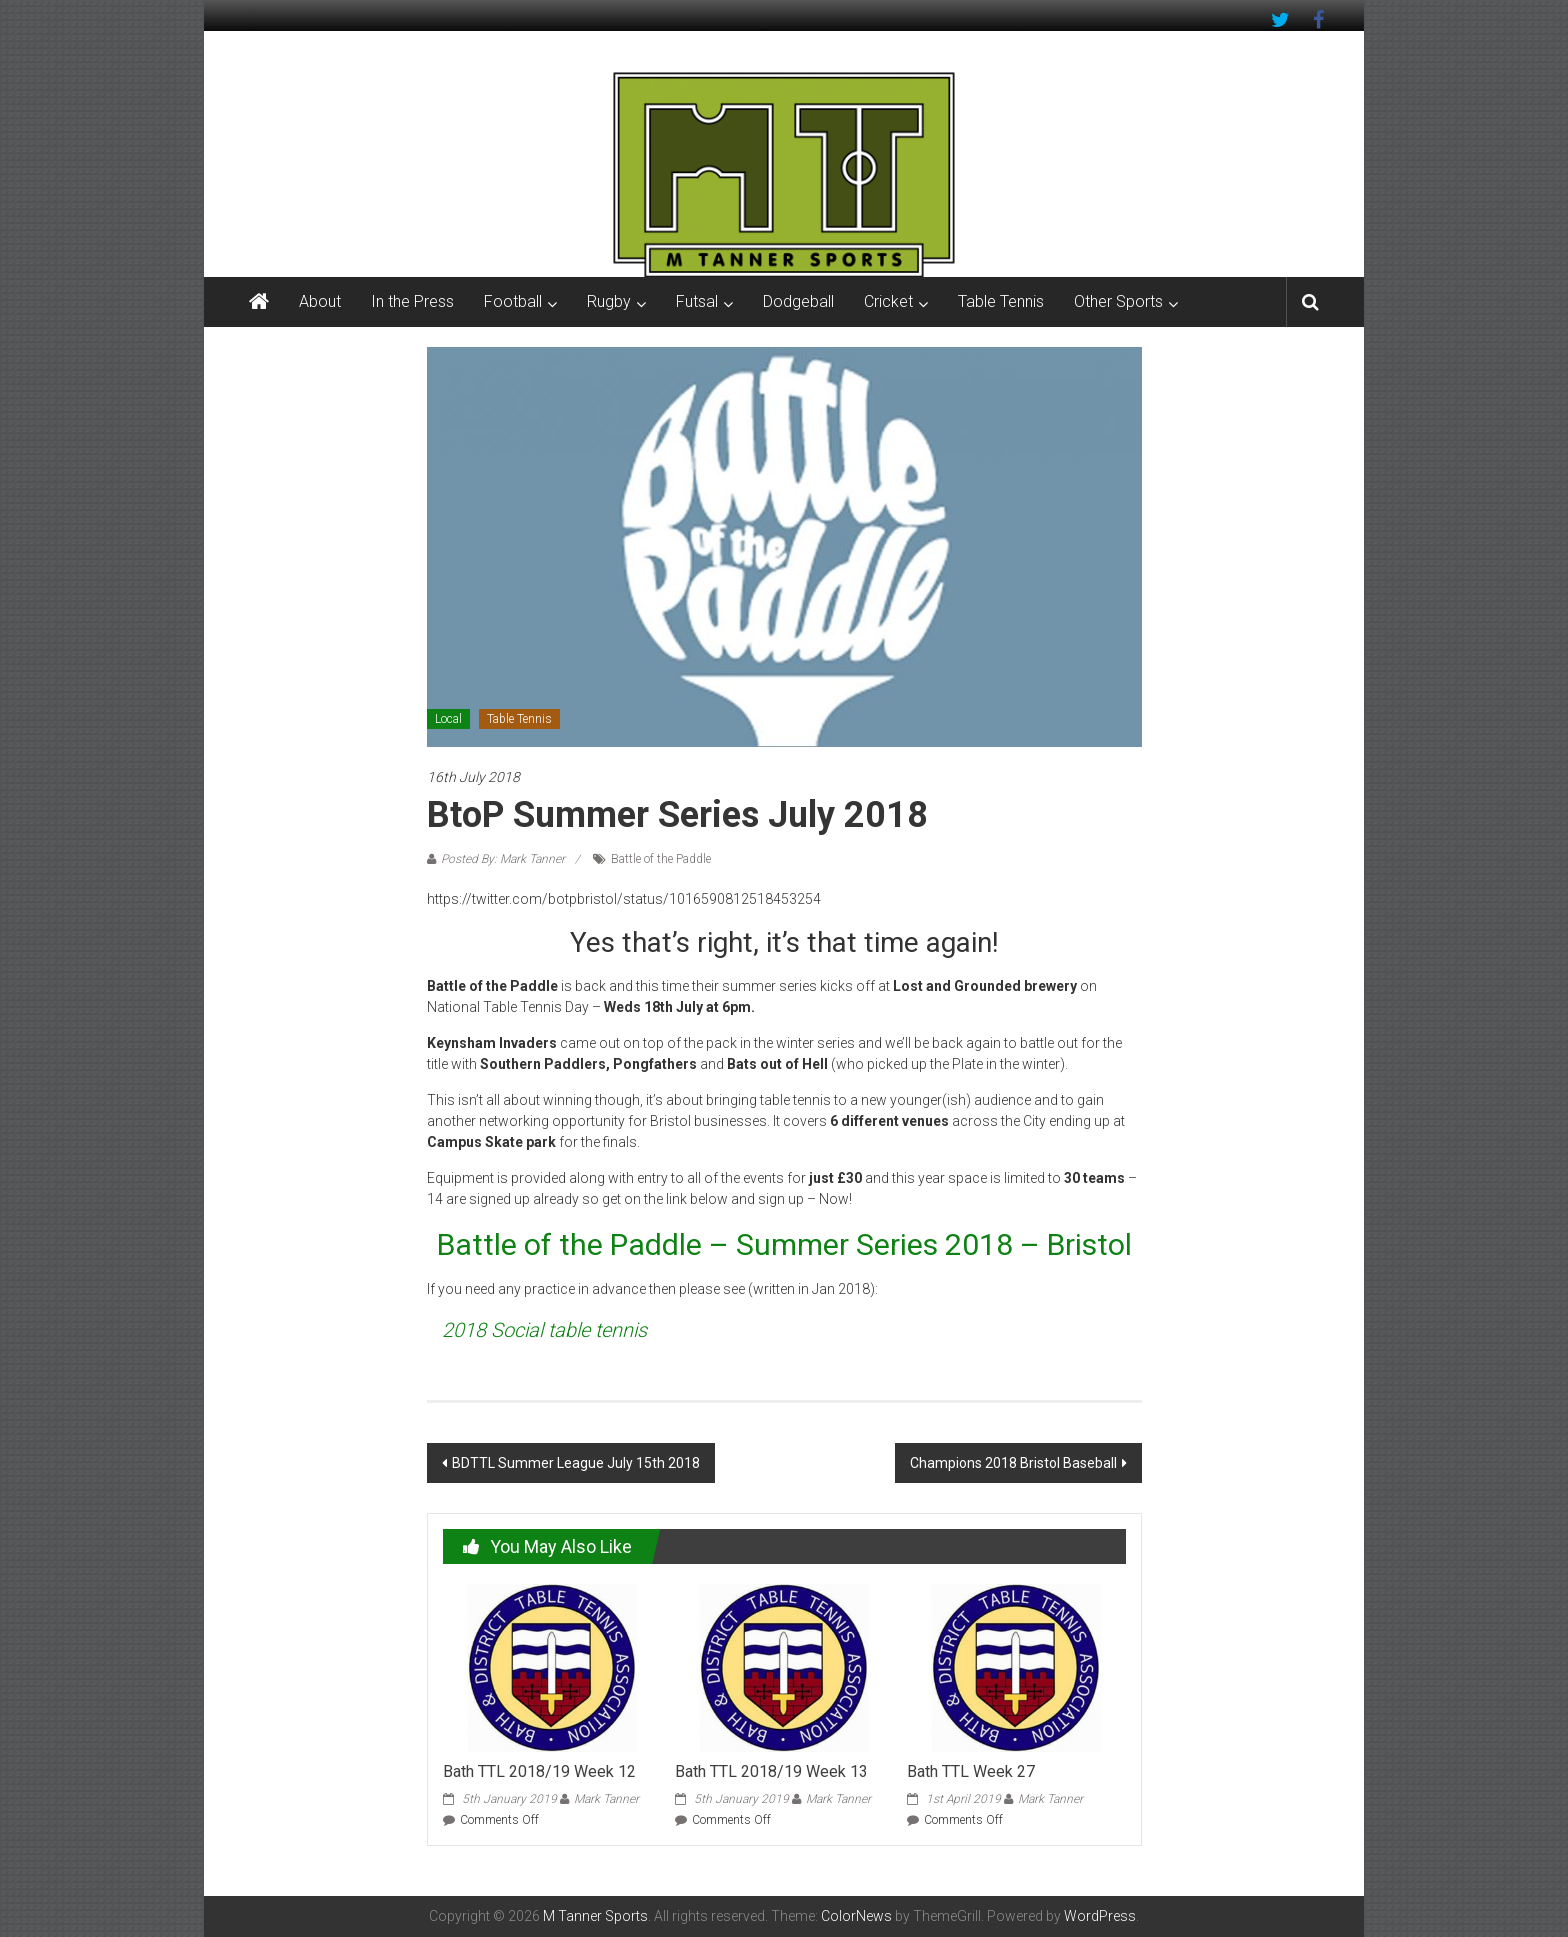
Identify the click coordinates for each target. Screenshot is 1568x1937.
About (320, 301)
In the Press (412, 301)
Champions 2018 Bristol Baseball (1013, 1463)
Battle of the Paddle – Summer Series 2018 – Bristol (784, 1244)
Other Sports (1118, 301)
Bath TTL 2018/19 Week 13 (771, 1771)
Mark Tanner (606, 1799)
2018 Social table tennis (544, 1330)
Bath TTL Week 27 (971, 1771)
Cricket (888, 301)
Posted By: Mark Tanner (503, 859)
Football (513, 301)
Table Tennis (1001, 301)
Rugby (609, 301)
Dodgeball (798, 301)
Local (448, 719)
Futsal (697, 301)
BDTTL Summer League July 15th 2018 (576, 1463)
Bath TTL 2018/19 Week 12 (539, 1771)
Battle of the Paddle (661, 859)
